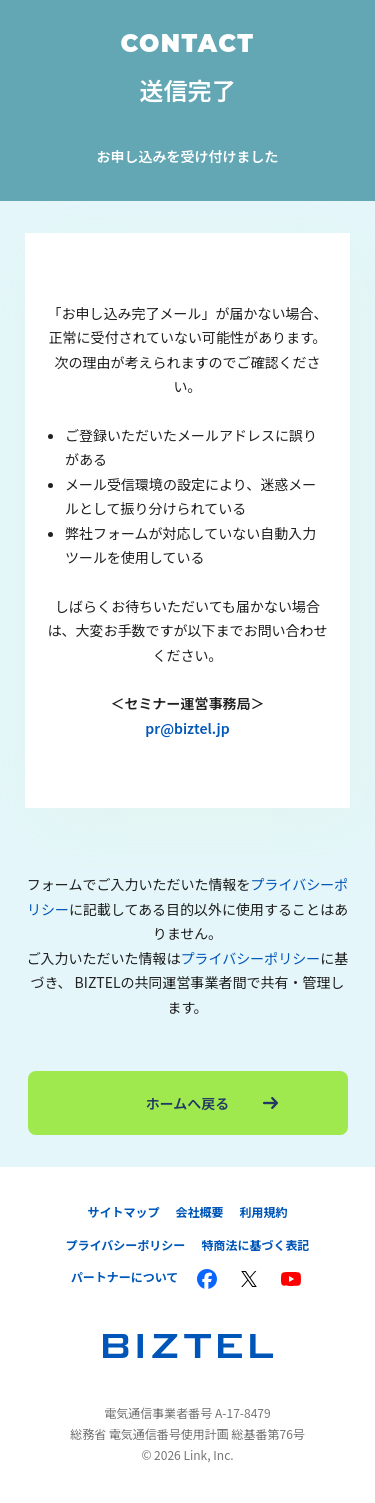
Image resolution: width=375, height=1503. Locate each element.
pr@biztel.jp (187, 728)
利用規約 (264, 1211)
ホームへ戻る (212, 1103)
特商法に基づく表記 (255, 1244)
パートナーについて (125, 1276)
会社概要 (199, 1211)
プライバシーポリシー (251, 958)
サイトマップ (123, 1211)
